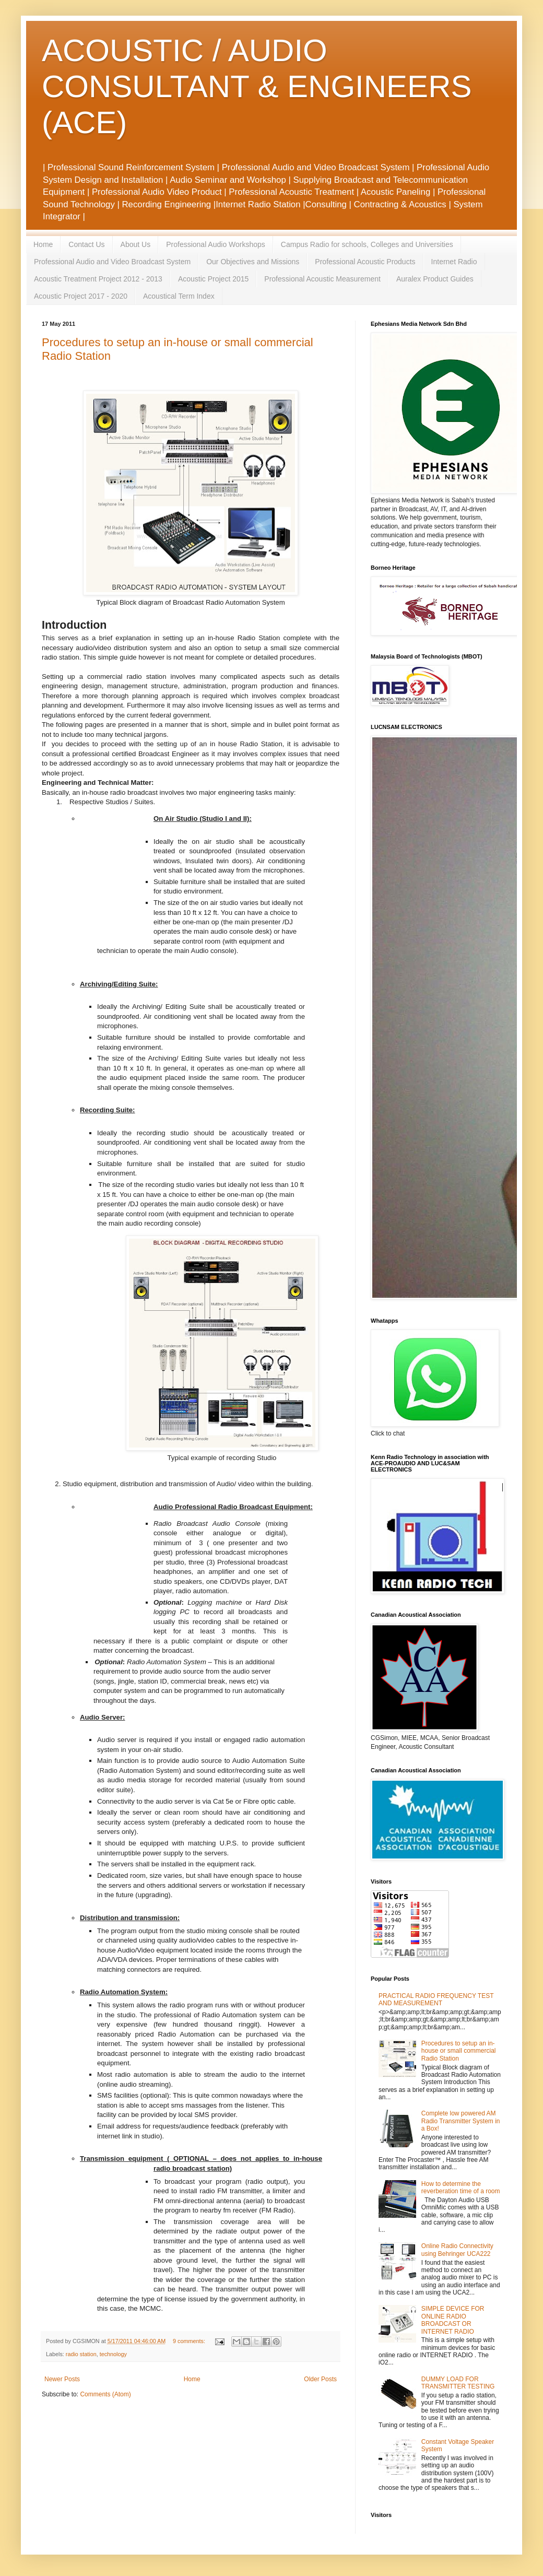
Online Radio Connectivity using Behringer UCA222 (457, 2249)
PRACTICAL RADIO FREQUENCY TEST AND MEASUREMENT (436, 1999)
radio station (81, 2354)
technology (113, 2354)
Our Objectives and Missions (252, 261)
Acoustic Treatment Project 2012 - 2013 (98, 279)
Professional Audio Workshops (215, 244)
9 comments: (190, 2341)
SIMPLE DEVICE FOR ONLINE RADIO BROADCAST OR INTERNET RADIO (453, 2320)
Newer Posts (62, 2379)
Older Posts (320, 2379)
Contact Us (86, 244)
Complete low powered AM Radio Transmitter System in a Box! (460, 2121)
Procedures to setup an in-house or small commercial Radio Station (458, 2051)
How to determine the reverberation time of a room (460, 2187)
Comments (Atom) (105, 2394)
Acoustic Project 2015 (213, 279)
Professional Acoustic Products (365, 261)
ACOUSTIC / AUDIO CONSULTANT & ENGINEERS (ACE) (256, 86)
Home (43, 244)
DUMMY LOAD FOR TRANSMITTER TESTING (457, 2382)
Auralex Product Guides (435, 279)
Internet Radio (454, 261)
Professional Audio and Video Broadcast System (112, 261)
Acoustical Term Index (179, 296)
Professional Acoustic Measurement (322, 279)
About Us (136, 244)
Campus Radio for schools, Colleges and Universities (367, 244)
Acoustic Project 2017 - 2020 (80, 296)
